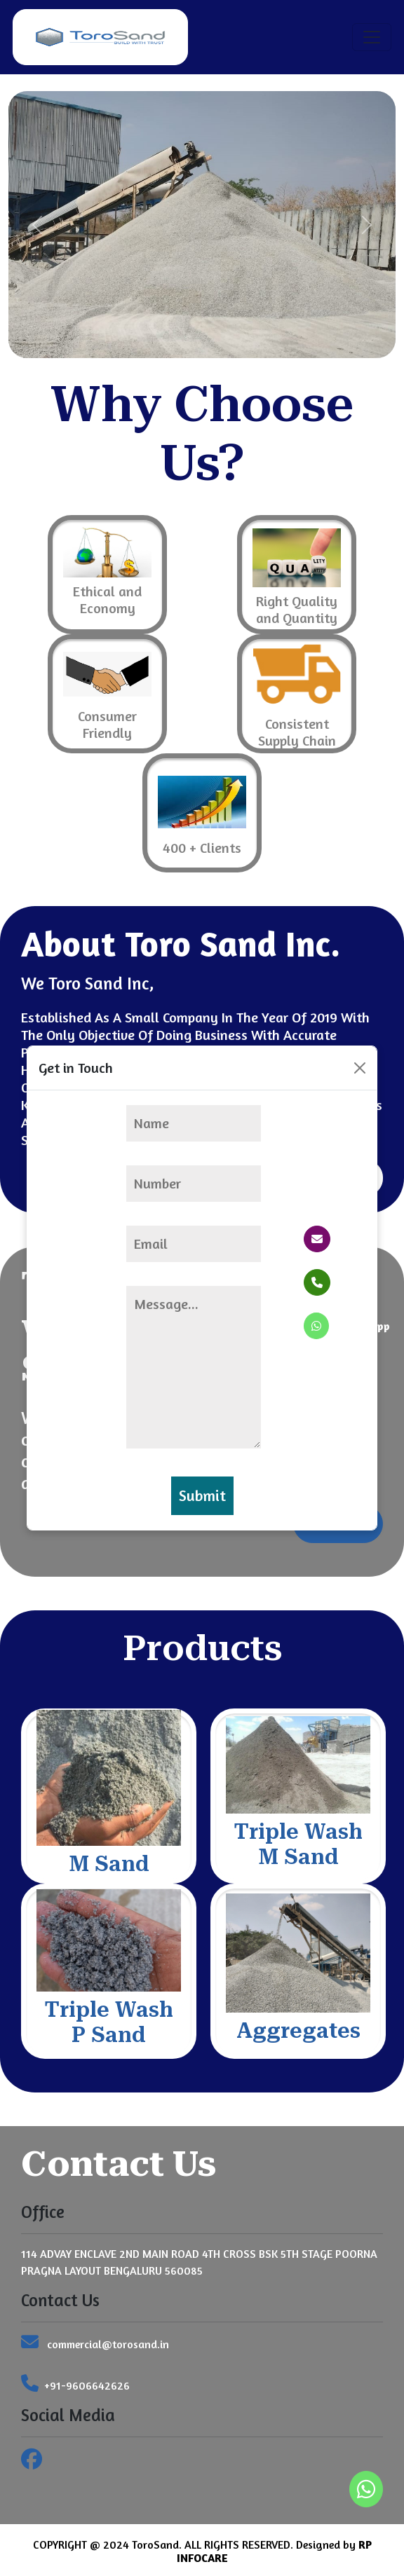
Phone (337, 1282)
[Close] (360, 1068)
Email (336, 1239)
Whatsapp (347, 1326)
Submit (202, 1495)
